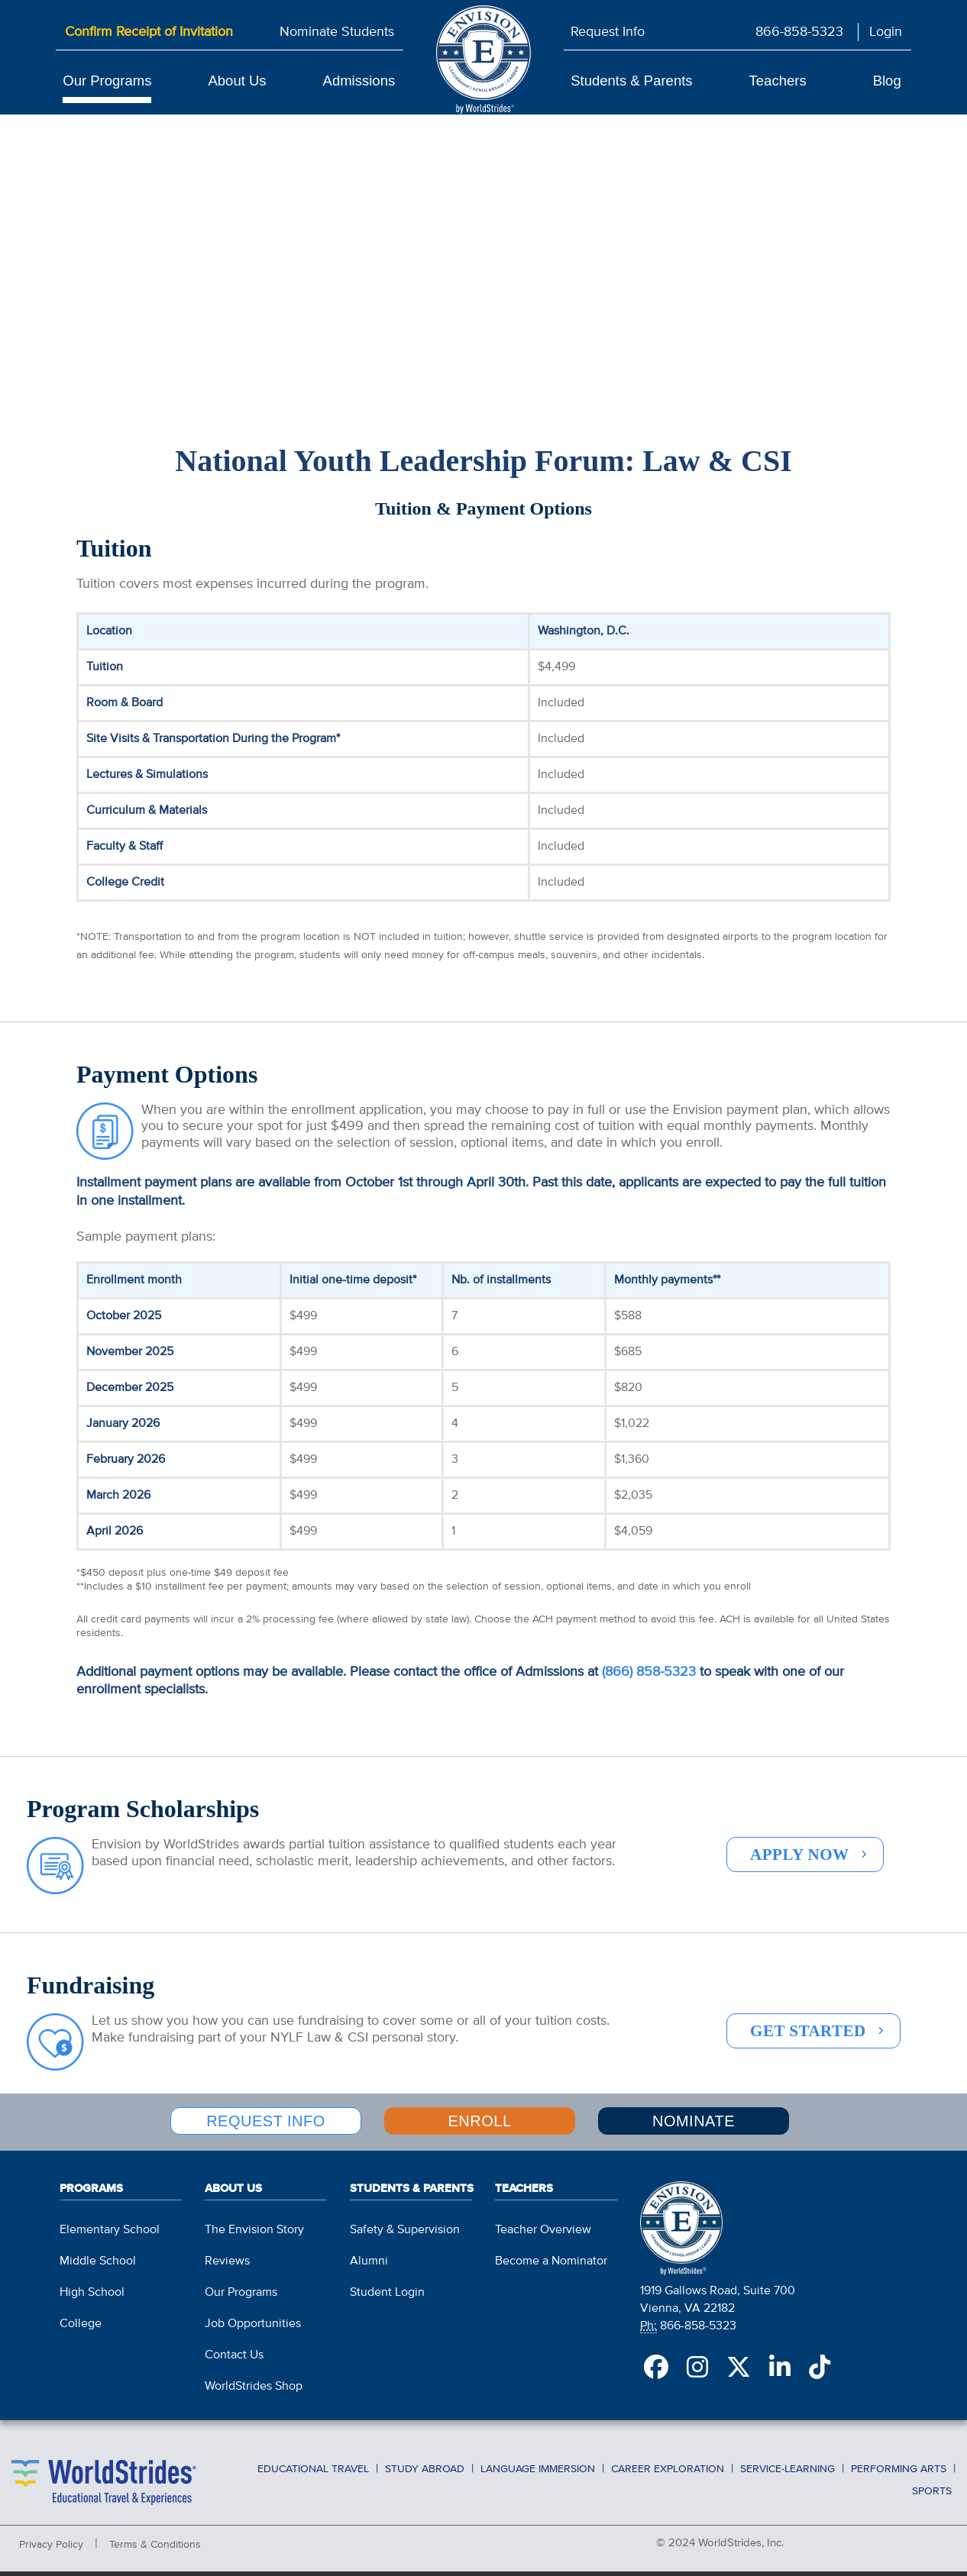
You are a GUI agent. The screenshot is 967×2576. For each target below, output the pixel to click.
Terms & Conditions (155, 2553)
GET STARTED (808, 2048)
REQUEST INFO (265, 2134)
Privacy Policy (51, 2553)
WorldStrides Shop (253, 2395)
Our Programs (107, 81)
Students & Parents (631, 81)
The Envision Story (254, 2238)
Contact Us (234, 2364)
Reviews (227, 2270)
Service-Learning (787, 2476)
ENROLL (479, 2134)
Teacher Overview (543, 2238)
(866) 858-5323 (649, 1689)
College (81, 2332)
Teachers (778, 81)
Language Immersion (537, 2476)
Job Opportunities (253, 2332)
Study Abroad (424, 2476)
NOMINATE (693, 2134)
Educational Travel (313, 2476)
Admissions (359, 81)
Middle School (98, 2270)
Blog (887, 81)
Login (885, 32)
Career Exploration (667, 2476)
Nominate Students (337, 32)
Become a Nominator (551, 2270)
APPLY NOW (799, 1871)
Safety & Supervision (405, 2238)
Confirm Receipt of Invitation (149, 32)
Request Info (608, 32)
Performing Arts (898, 2476)
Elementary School (110, 2238)
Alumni (369, 2270)
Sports (932, 2494)
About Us (237, 81)
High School (92, 2301)
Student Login (387, 2301)
